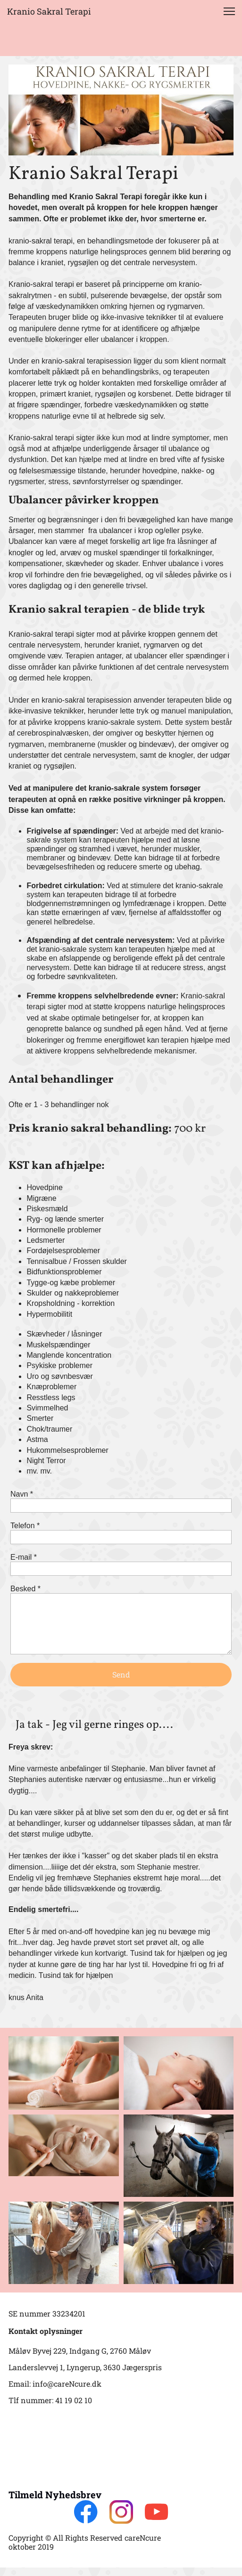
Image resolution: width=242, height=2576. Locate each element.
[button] (229, 11)
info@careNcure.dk (67, 2384)
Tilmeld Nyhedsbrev (54, 2494)
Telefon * (25, 1526)
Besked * (25, 1589)
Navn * (21, 1494)
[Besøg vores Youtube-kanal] (156, 2512)
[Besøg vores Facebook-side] (86, 2512)
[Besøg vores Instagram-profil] (121, 2512)
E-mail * (23, 1557)
